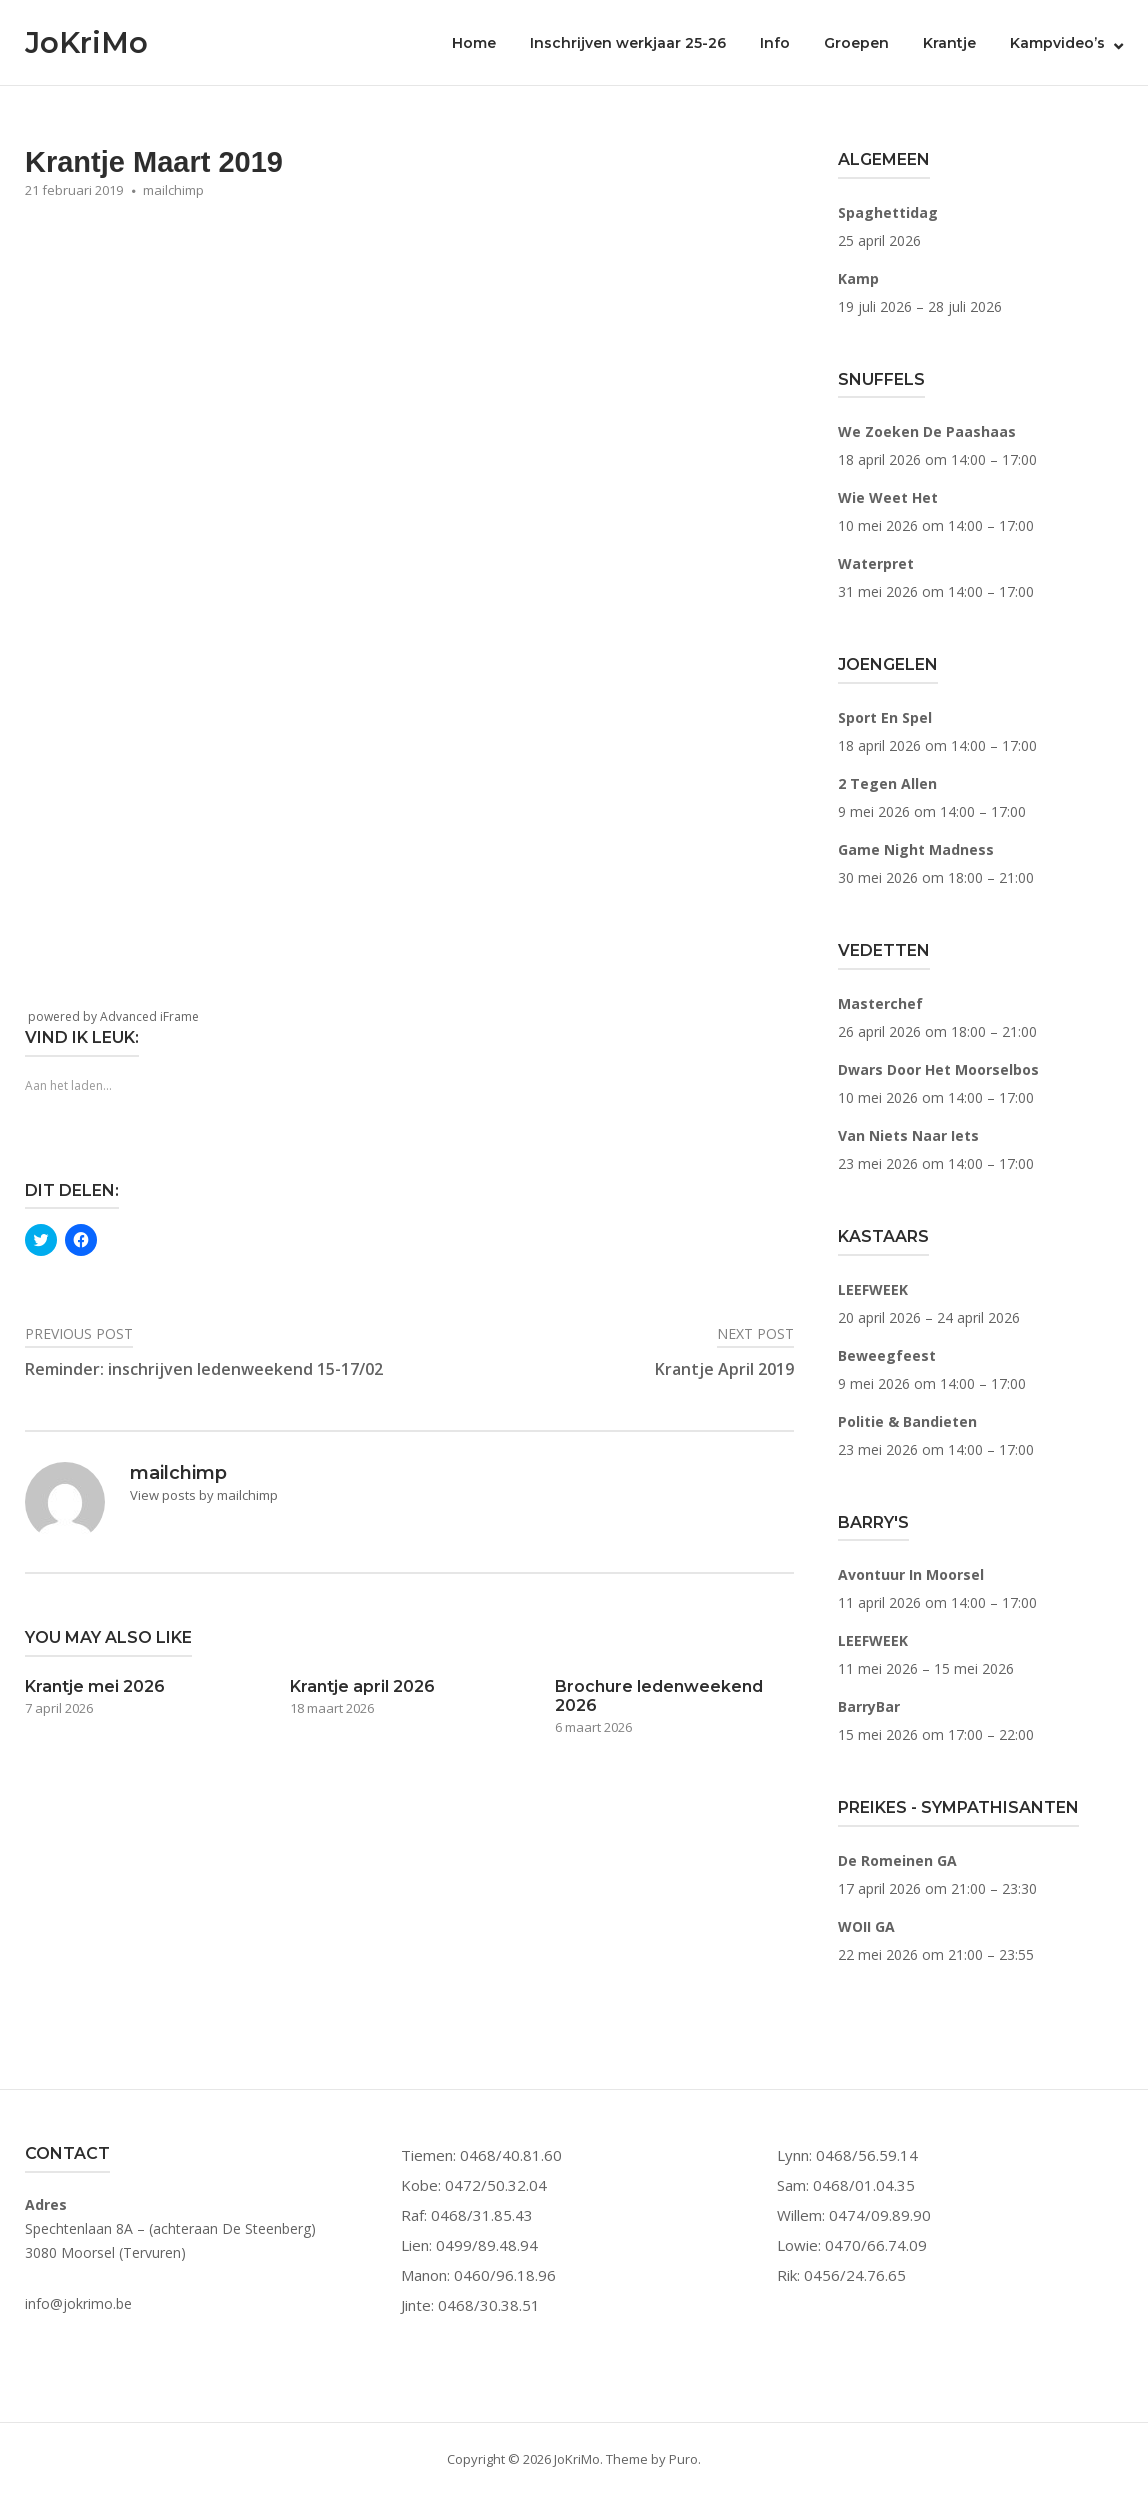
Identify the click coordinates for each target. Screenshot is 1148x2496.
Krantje (949, 43)
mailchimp (173, 190)
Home (474, 43)
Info (775, 43)
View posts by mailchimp (204, 1495)
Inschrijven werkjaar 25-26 (628, 43)
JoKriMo (86, 42)
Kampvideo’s (1057, 43)
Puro (683, 2459)
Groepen (856, 43)
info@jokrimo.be (78, 2303)
